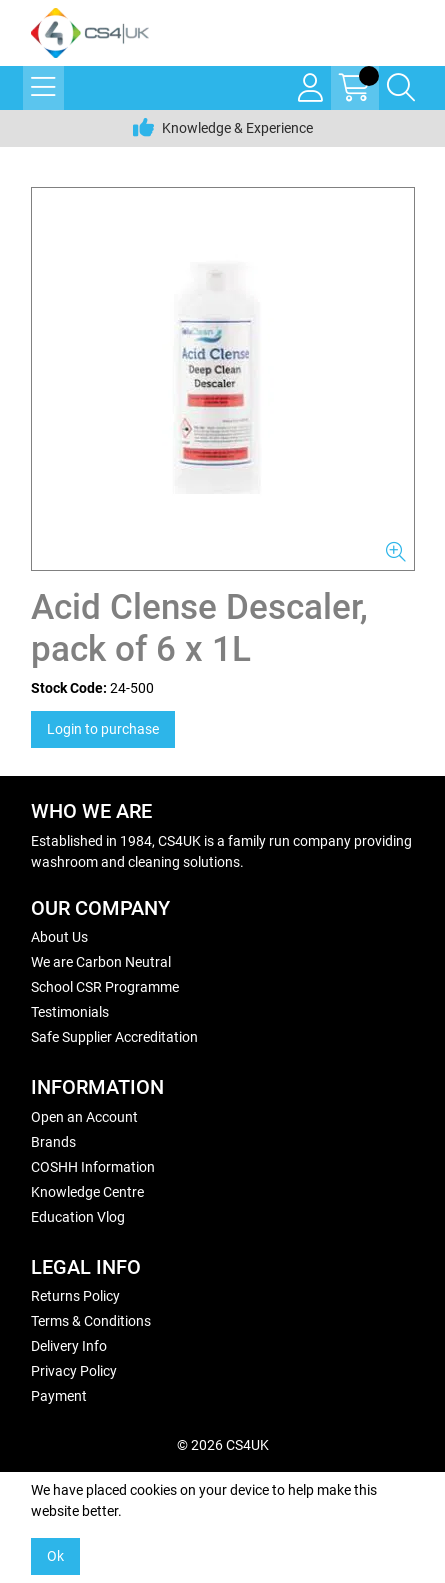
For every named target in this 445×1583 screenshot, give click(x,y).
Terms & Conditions (91, 1321)
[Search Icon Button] (401, 88)
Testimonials (70, 1012)
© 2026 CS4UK (223, 1445)
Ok (55, 1556)
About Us (59, 937)
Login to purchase (103, 729)
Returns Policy (75, 1296)
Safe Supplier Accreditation (114, 1037)
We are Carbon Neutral (101, 962)
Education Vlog (78, 1217)
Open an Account (84, 1117)
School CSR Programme (105, 987)
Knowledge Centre (87, 1192)
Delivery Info (69, 1346)
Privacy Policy (74, 1371)
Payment (59, 1396)
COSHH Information (93, 1167)
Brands (53, 1142)
